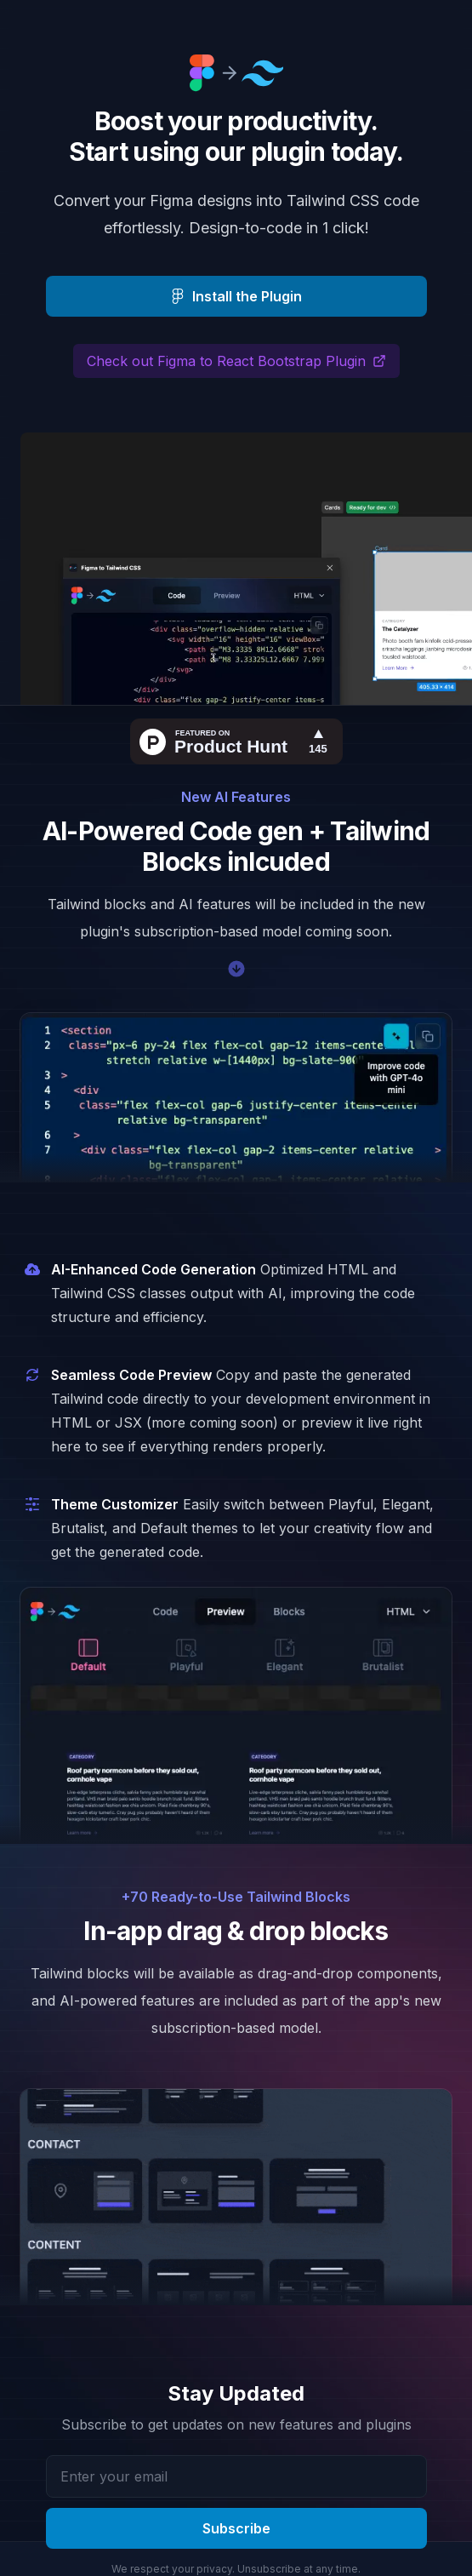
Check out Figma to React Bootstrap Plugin (236, 360)
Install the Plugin (236, 296)
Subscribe (236, 2528)
